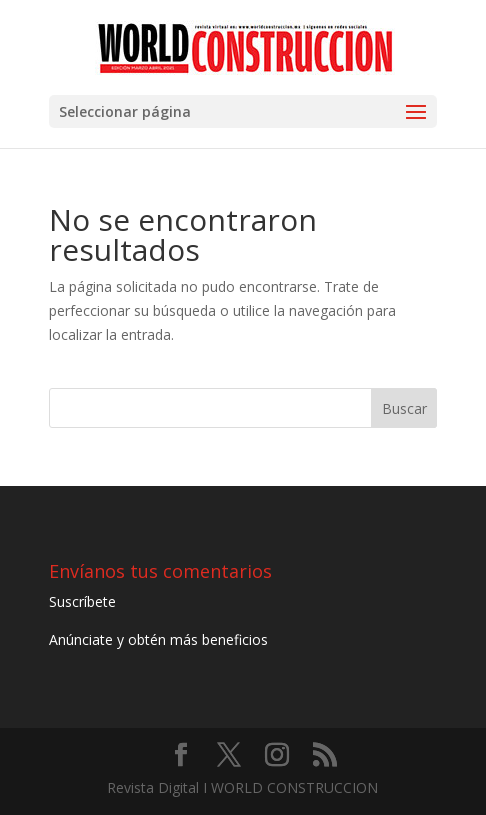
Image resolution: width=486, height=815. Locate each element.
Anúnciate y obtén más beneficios (158, 639)
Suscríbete (82, 601)
